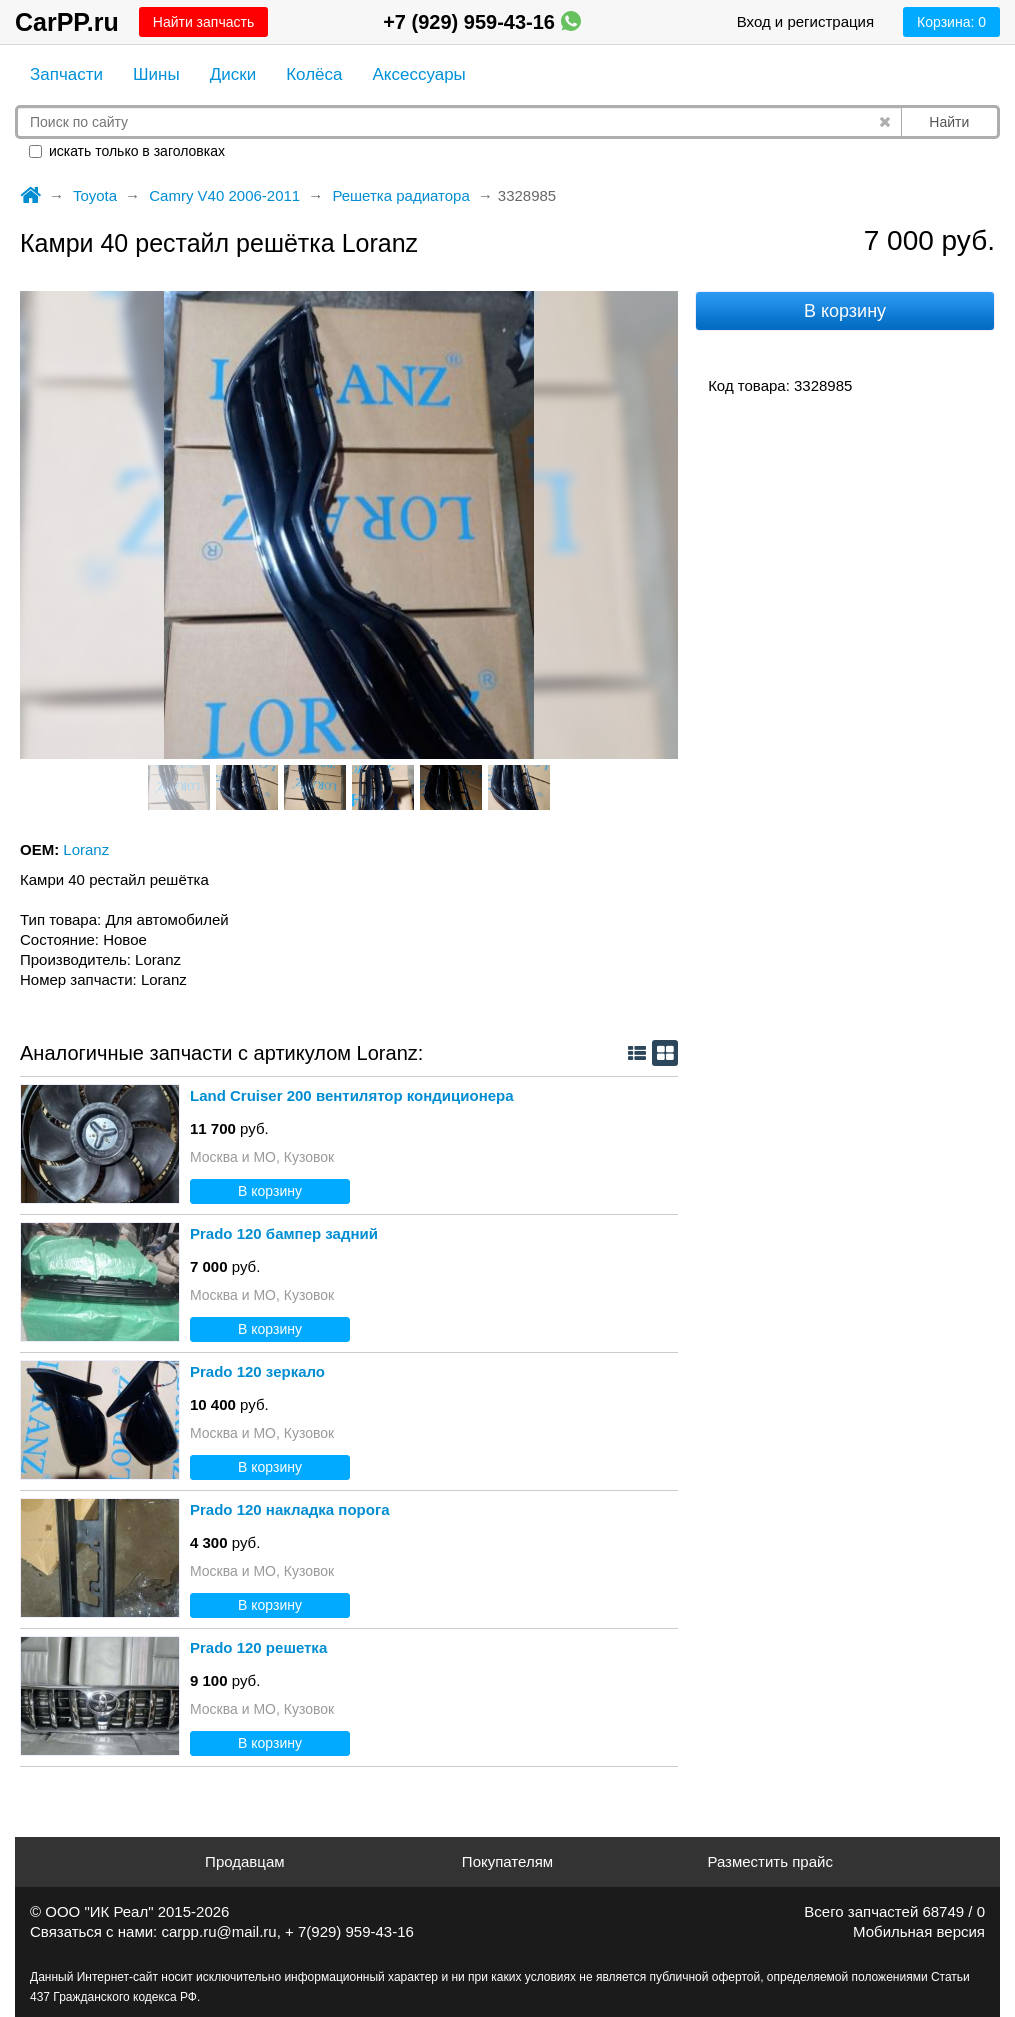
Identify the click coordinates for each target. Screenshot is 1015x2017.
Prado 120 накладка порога (290, 1509)
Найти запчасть (203, 22)
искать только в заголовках (127, 151)
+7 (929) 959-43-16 (481, 22)
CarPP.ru (67, 22)
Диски (233, 74)
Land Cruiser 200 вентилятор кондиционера (352, 1095)
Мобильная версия (919, 1931)
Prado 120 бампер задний (284, 1233)
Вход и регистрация (805, 21)
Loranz (86, 849)
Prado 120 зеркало (257, 1371)
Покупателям (507, 1861)
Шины (156, 74)
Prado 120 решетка (258, 1647)
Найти (949, 122)
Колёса (314, 74)
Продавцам (244, 1861)
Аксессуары (418, 74)
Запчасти (66, 74)
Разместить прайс (770, 1861)
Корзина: (951, 22)
